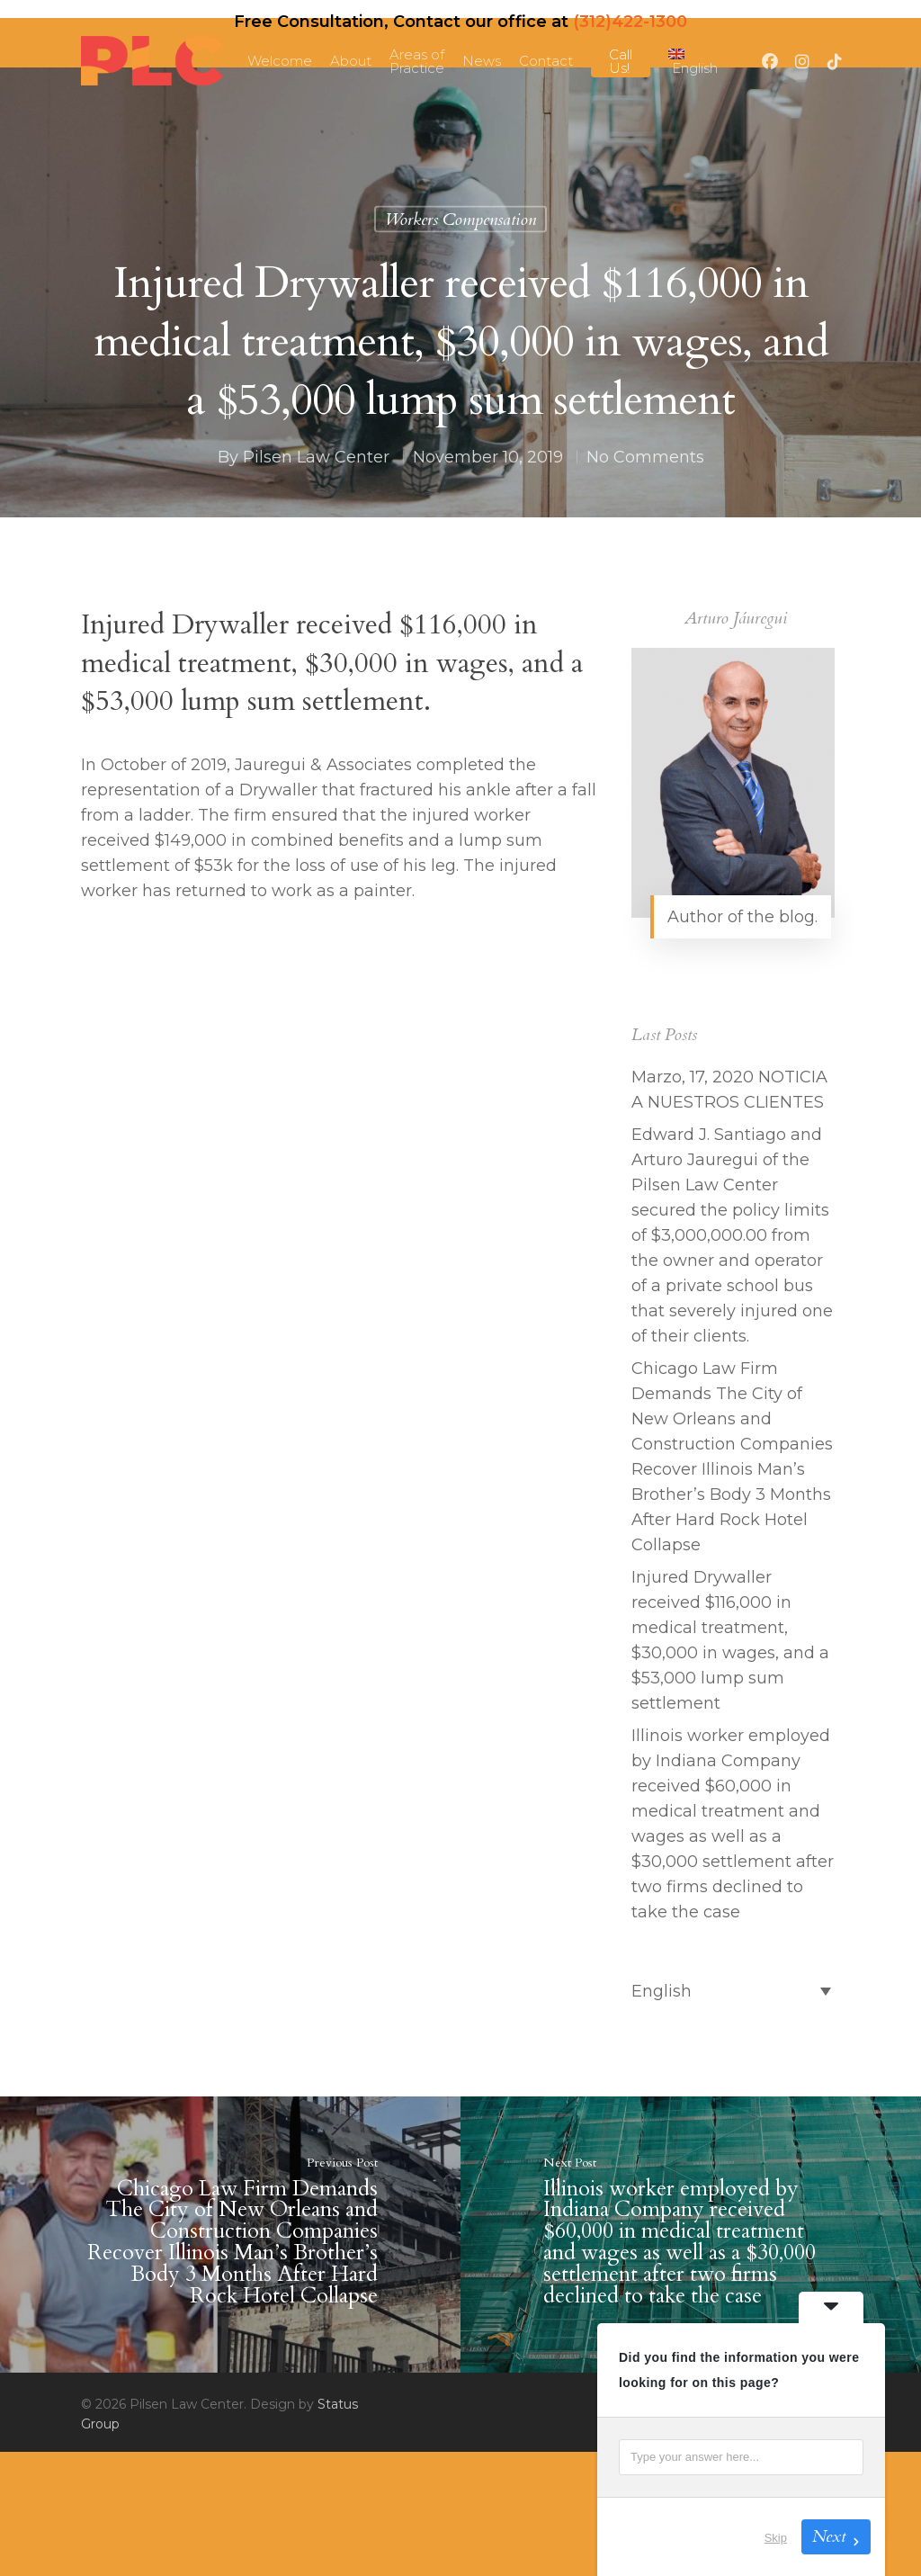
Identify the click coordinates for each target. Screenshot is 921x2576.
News (481, 60)
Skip (776, 2538)
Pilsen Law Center (316, 457)
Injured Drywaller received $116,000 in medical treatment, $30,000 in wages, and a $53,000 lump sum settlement (730, 1640)
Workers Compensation (460, 219)
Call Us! (620, 61)
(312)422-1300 (630, 21)
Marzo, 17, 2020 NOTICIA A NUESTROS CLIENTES (729, 1089)
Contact (546, 60)
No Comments (645, 457)
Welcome (279, 60)
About (350, 60)
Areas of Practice (416, 61)
